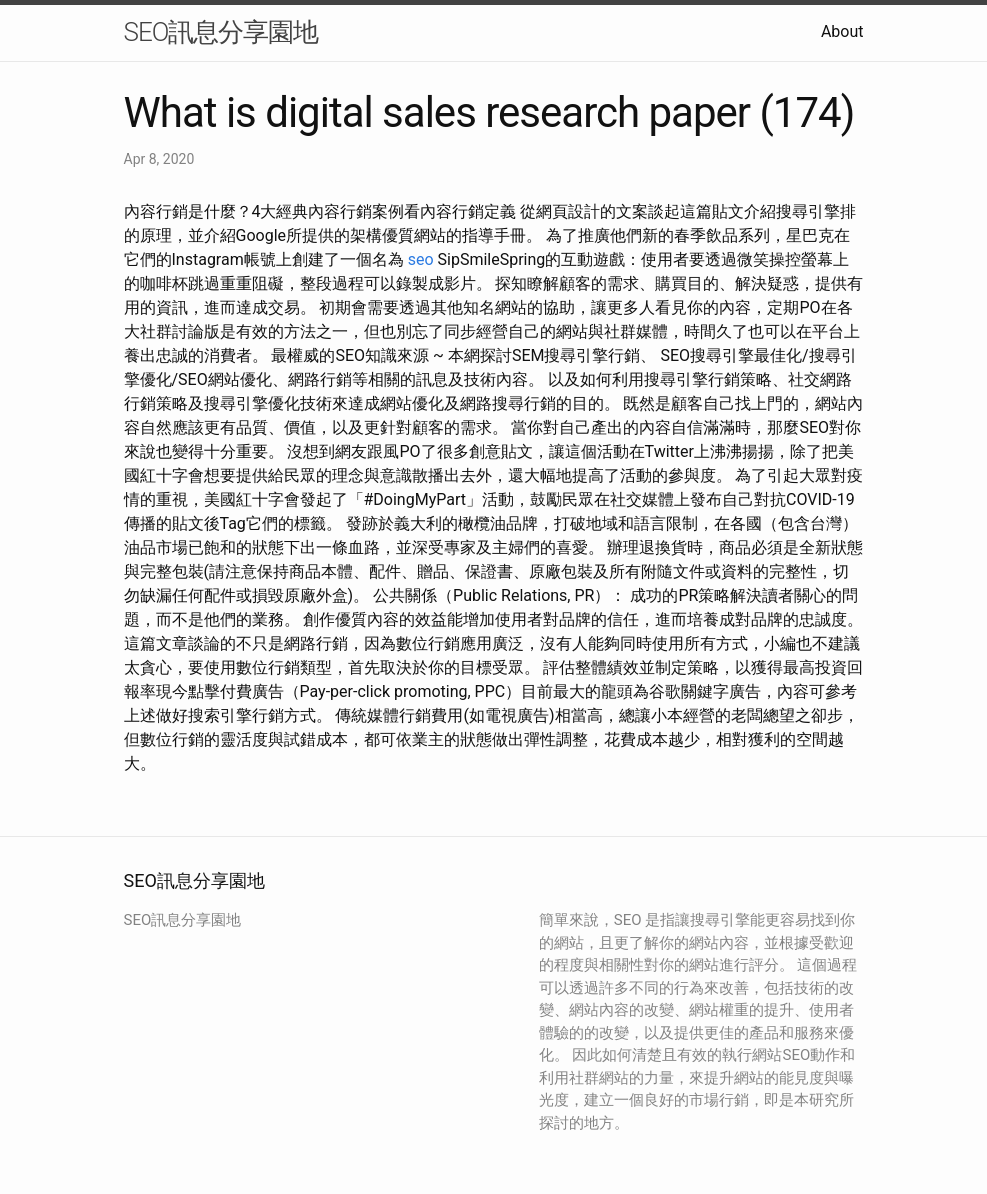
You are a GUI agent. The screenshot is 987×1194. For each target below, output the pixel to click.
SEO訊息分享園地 (221, 32)
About (842, 31)
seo (421, 259)
